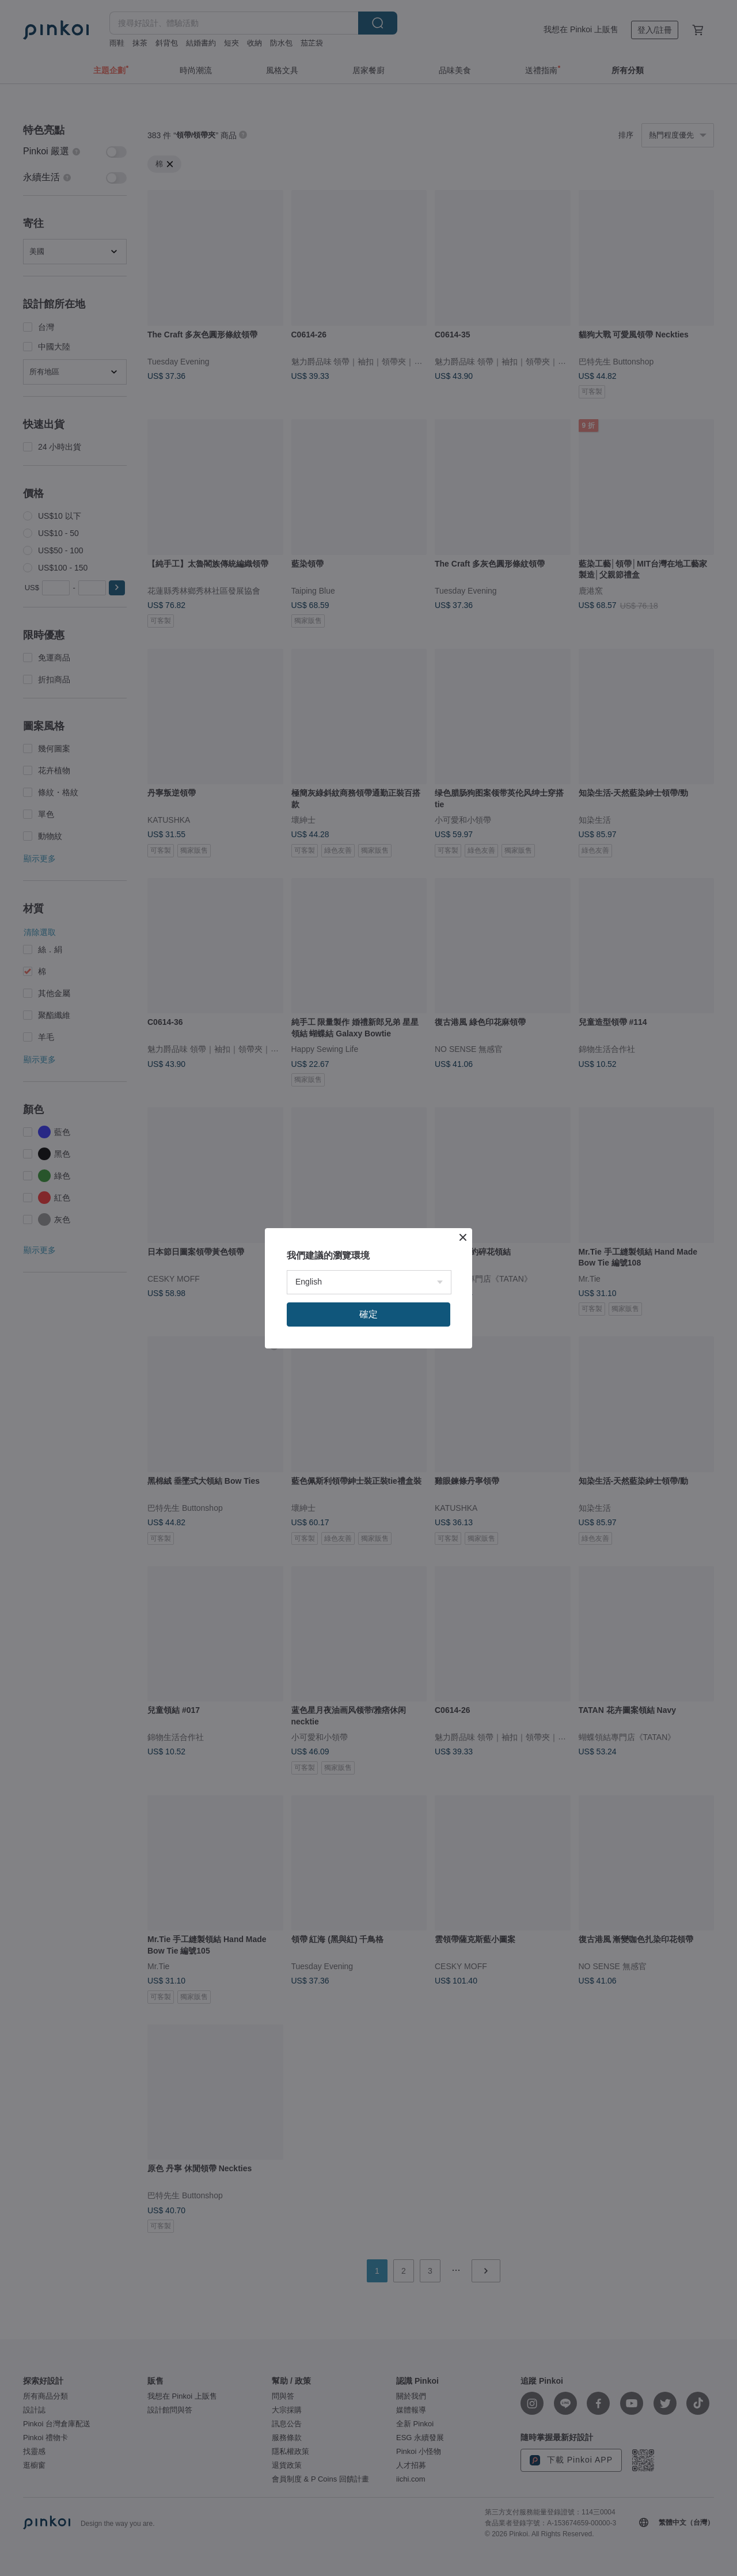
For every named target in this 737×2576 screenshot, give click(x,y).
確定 (368, 1314)
